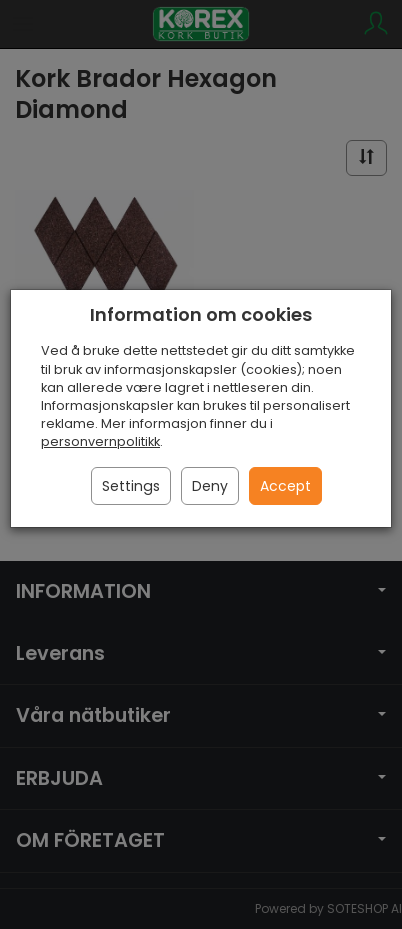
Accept (285, 486)
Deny (210, 486)
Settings (131, 486)
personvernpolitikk (100, 441)
